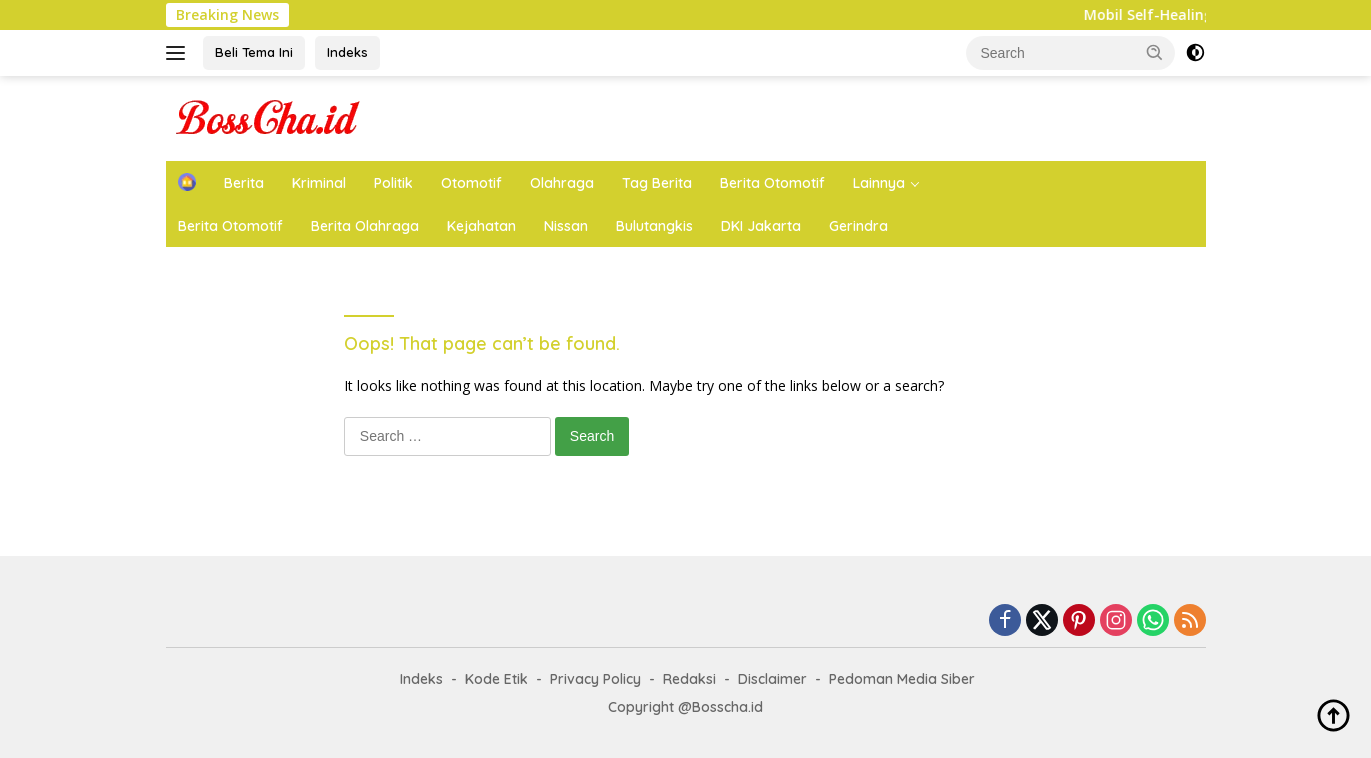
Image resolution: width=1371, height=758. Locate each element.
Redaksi (689, 679)
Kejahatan (481, 226)
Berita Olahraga (365, 226)
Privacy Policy (595, 679)
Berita (244, 183)
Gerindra (858, 226)
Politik (393, 183)
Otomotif (471, 183)
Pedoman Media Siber (902, 679)
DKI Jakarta (761, 226)
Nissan (566, 226)
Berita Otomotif (772, 183)
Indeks (347, 52)
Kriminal (319, 183)
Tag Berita (657, 183)
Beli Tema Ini (254, 52)
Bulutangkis (654, 226)
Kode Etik (496, 679)
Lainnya (879, 183)
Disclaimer (772, 679)
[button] (1155, 52)
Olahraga (562, 183)
